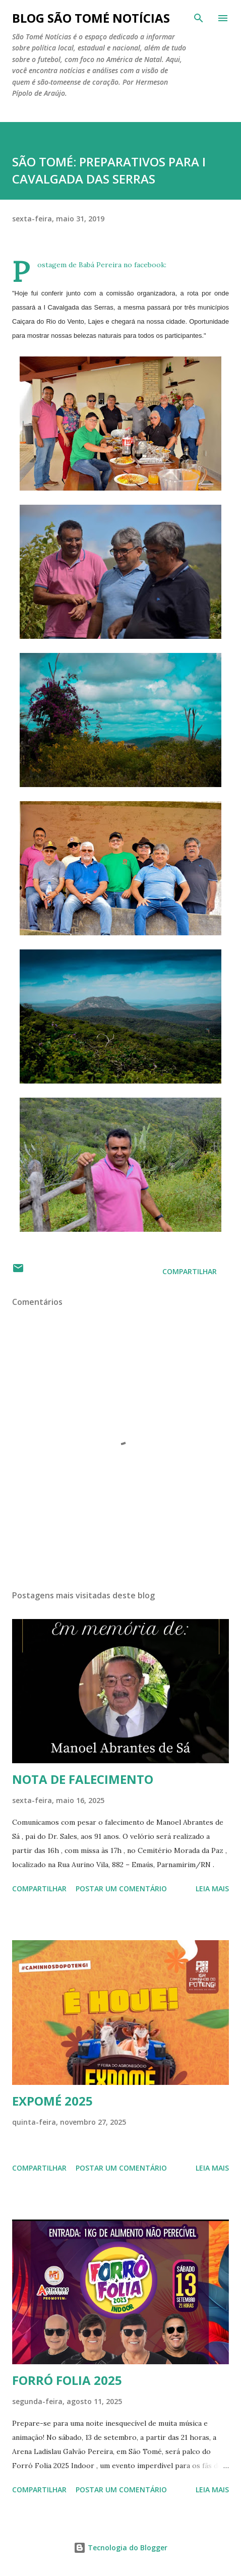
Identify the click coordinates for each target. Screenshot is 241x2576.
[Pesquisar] (199, 18)
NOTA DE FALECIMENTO (82, 1779)
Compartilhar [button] (189, 1271)
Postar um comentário (121, 1888)
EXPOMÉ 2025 (52, 2100)
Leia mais (212, 1888)
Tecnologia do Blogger (120, 2547)
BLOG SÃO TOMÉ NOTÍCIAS (91, 18)
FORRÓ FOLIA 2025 (67, 2380)
